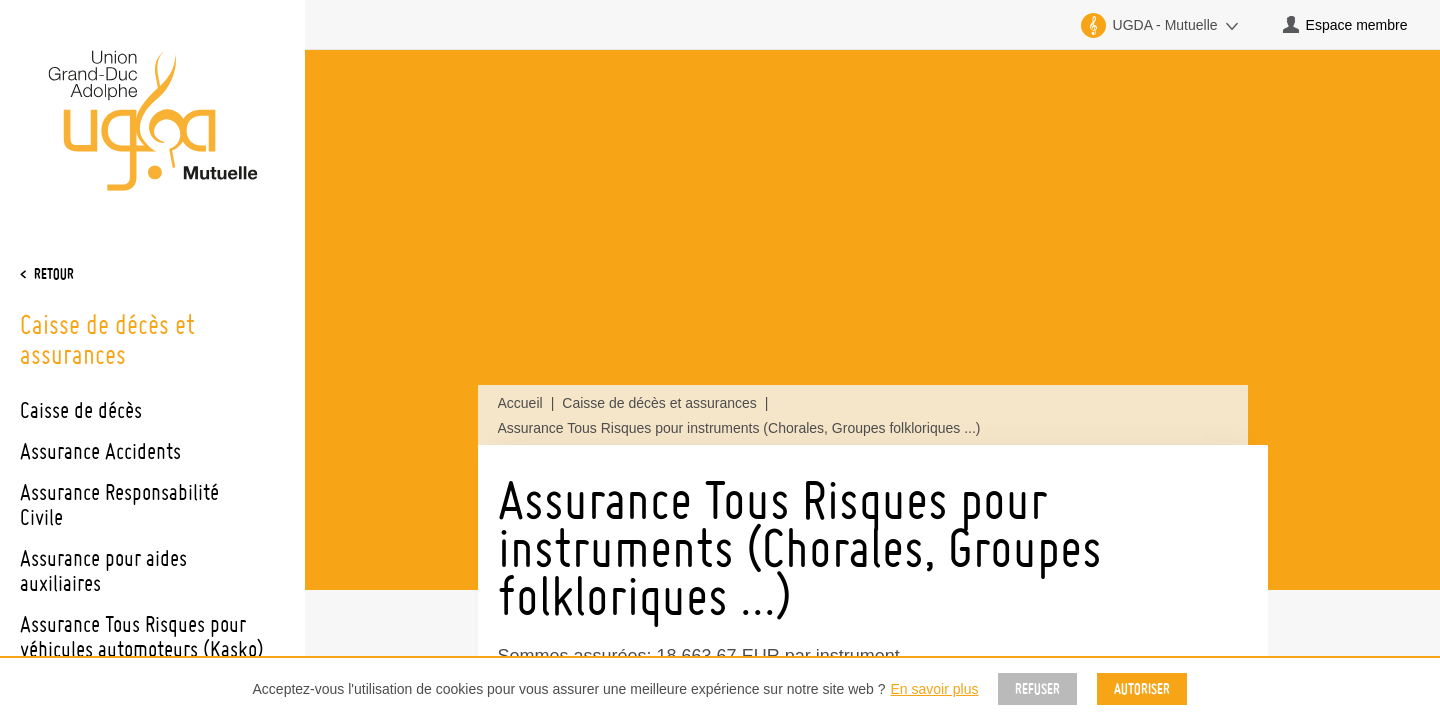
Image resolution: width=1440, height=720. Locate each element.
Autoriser (1142, 689)
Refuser (1037, 689)
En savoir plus (935, 689)
